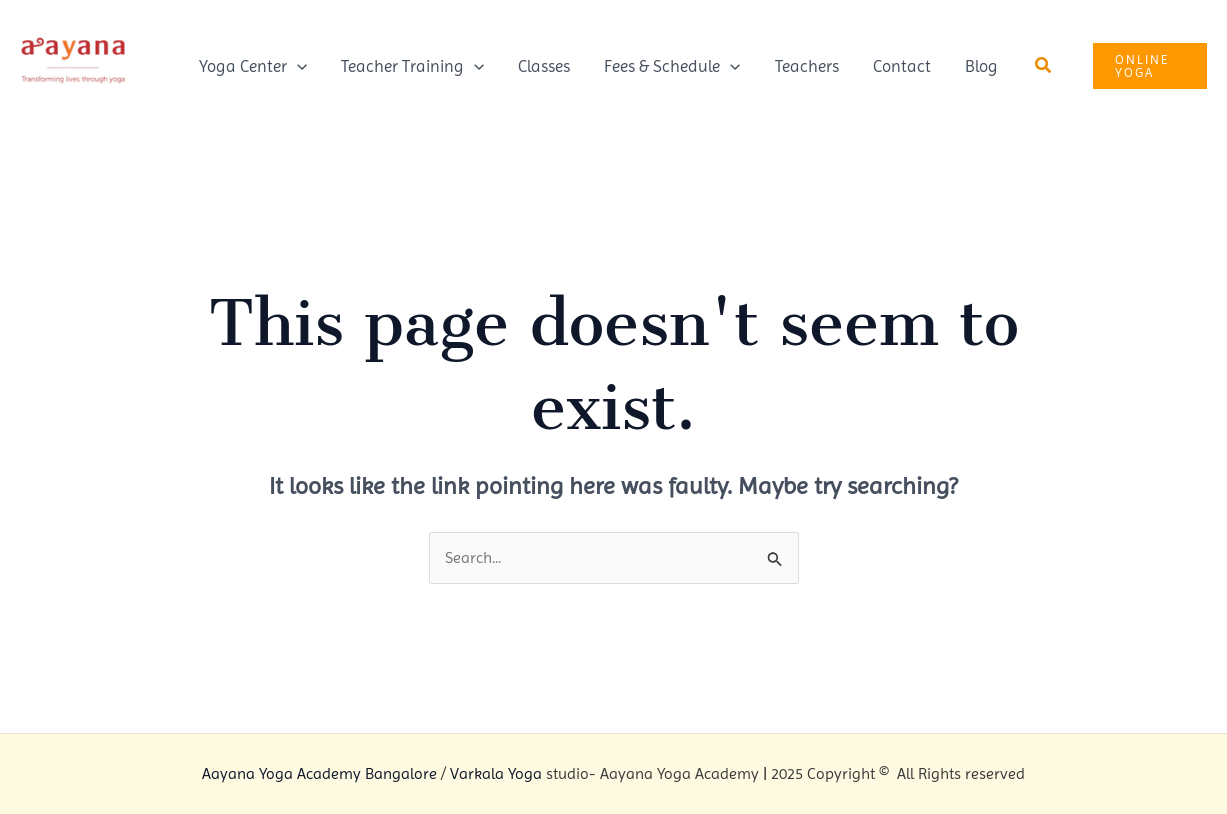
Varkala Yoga (496, 773)
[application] (297, 66)
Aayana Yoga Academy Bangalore (319, 773)
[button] (1044, 65)
